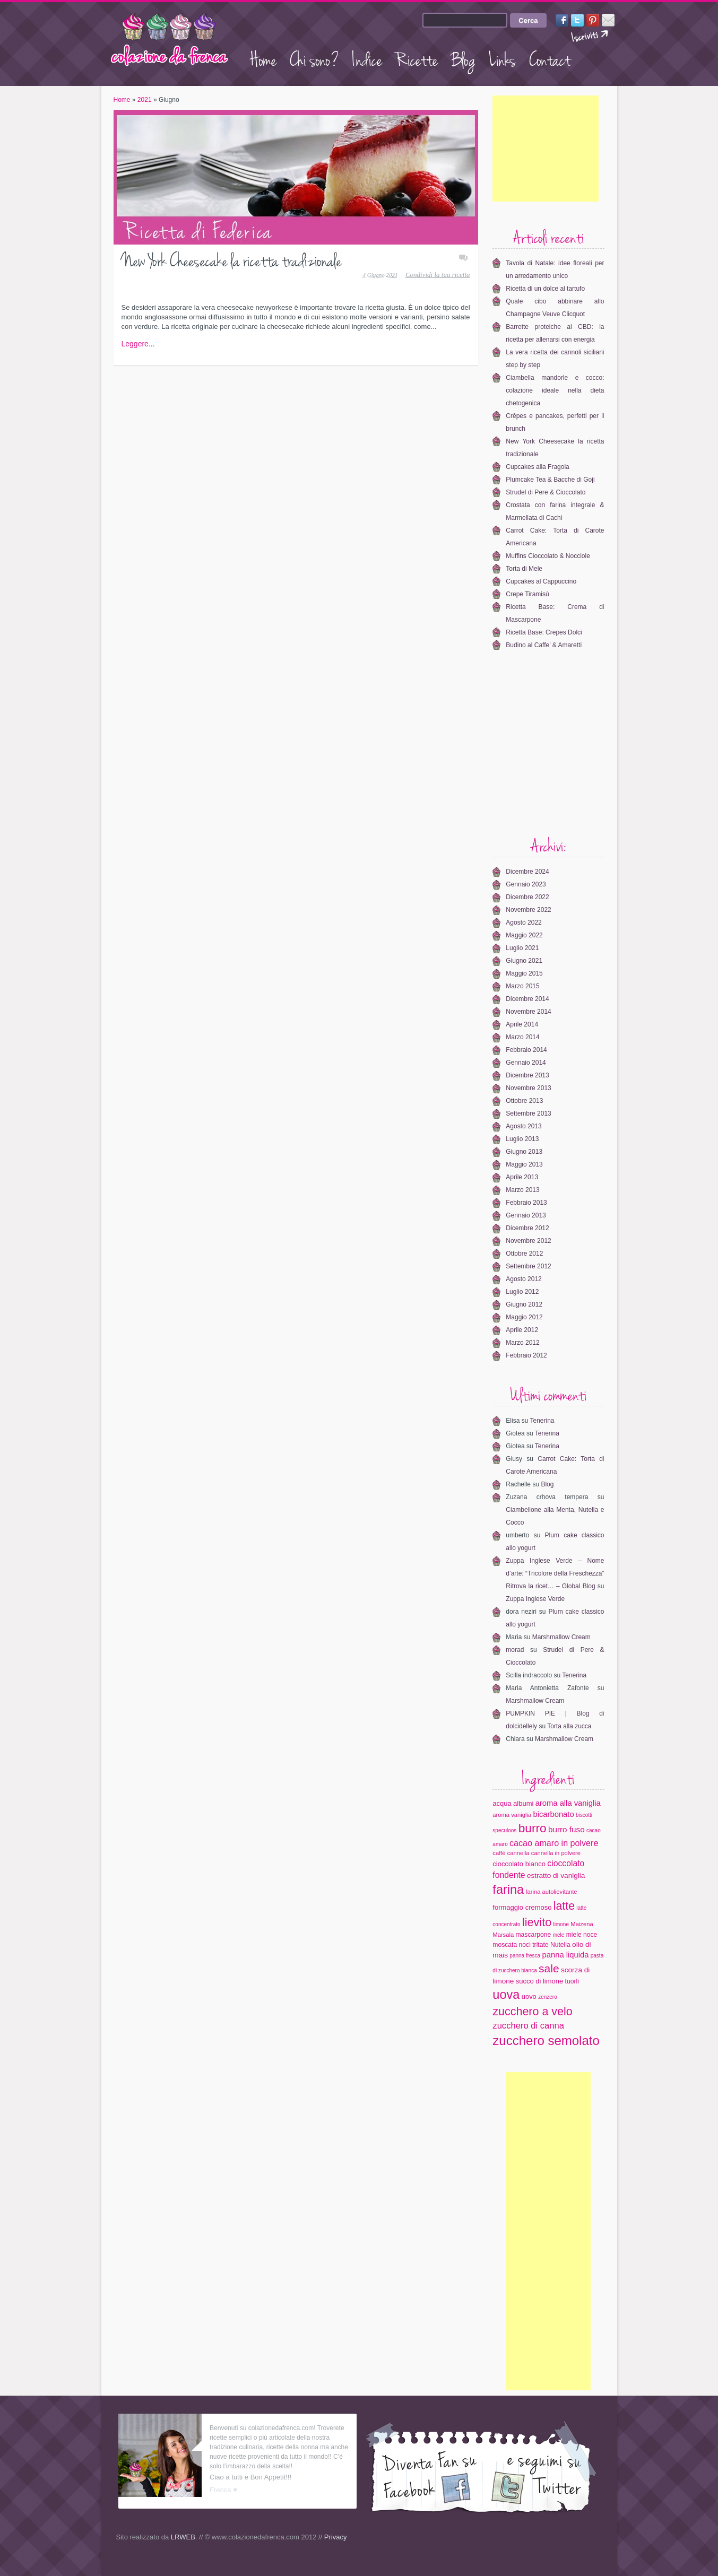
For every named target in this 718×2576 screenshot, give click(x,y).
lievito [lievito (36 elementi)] (536, 1922)
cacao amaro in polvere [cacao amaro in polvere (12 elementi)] (553, 1843)
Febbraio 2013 (526, 1202)
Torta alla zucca (569, 1726)
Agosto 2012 (523, 1279)
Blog (463, 58)
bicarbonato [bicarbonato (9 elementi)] (553, 1814)
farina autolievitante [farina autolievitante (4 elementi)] (551, 1892)
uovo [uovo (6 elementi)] (529, 1996)
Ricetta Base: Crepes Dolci (544, 632)
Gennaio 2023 (526, 884)
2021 (144, 99)
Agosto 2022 (523, 922)
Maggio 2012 (524, 1317)
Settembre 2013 (528, 1113)
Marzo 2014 (522, 1037)
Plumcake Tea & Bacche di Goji (550, 479)
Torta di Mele (524, 568)
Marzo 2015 (522, 986)
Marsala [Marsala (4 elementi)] (503, 1934)
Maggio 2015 (524, 973)
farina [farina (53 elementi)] (508, 1889)
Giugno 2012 (524, 1304)
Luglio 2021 (522, 948)
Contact (549, 58)
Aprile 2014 (522, 1024)
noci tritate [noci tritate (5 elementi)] (534, 1944)
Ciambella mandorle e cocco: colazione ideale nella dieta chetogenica (555, 390)
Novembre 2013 (528, 1088)
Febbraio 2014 (526, 1050)
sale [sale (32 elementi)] (549, 1968)
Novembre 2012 (528, 1241)
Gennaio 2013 (526, 1215)
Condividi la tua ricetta (437, 275)
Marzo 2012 (522, 1342)
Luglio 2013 (522, 1139)
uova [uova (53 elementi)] (506, 1994)
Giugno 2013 (524, 1151)
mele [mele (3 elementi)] (559, 1935)
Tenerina (542, 1420)
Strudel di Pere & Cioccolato (545, 492)
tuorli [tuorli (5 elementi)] (572, 1981)
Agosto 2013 (523, 1126)
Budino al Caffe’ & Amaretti (544, 645)
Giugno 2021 (524, 960)
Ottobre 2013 (524, 1100)
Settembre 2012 (528, 1266)
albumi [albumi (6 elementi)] (523, 1803)
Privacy (335, 2537)
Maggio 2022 (524, 935)
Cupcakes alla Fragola (537, 467)
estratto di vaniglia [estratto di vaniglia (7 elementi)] (556, 1875)
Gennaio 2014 (526, 1062)
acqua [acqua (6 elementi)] (501, 1803)
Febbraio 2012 (526, 1355)
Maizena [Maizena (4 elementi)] (581, 1924)
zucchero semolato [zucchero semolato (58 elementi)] (545, 2040)
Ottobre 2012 (524, 1253)
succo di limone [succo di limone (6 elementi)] (540, 1981)
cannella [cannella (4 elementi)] (518, 1853)
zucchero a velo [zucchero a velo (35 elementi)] (532, 2011)
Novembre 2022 (528, 909)
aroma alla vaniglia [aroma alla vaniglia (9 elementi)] (568, 1803)
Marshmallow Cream (561, 1637)
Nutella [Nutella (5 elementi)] (560, 1944)
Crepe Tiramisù (527, 594)
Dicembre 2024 (527, 871)
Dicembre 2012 (527, 1228)
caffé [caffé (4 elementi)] (498, 1853)
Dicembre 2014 (527, 999)
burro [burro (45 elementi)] (532, 1828)
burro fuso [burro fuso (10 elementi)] (566, 1829)
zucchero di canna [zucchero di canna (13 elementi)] (528, 2026)
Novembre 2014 (528, 1011)
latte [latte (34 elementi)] (564, 1906)
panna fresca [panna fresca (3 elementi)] (524, 1956)
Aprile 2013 (522, 1177)
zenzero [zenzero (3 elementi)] (547, 1997)
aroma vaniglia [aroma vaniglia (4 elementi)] (511, 1815)
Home (263, 58)
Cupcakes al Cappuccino (541, 581)
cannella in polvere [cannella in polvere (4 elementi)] (556, 1853)
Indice (367, 58)
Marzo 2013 (522, 1190)
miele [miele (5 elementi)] (574, 1934)
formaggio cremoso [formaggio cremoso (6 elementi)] (521, 1907)
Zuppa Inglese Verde (535, 1599)
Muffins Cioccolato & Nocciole (548, 556)
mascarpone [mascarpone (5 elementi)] (533, 1934)
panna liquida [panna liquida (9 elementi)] (565, 1955)
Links (502, 58)
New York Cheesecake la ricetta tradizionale (232, 259)
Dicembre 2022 (527, 897)
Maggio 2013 (524, 1164)
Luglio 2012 (522, 1291)
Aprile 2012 (522, 1330)
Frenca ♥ (223, 2490)
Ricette (416, 58)
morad (515, 1649)
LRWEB (183, 2537)
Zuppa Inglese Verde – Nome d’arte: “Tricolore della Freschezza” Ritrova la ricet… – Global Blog (555, 1573)
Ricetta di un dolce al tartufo (545, 288)
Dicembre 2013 (527, 1075)
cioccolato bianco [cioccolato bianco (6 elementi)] (519, 1864)
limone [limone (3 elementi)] (561, 1924)
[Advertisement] (545, 148)
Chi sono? (314, 58)
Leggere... (138, 344)
